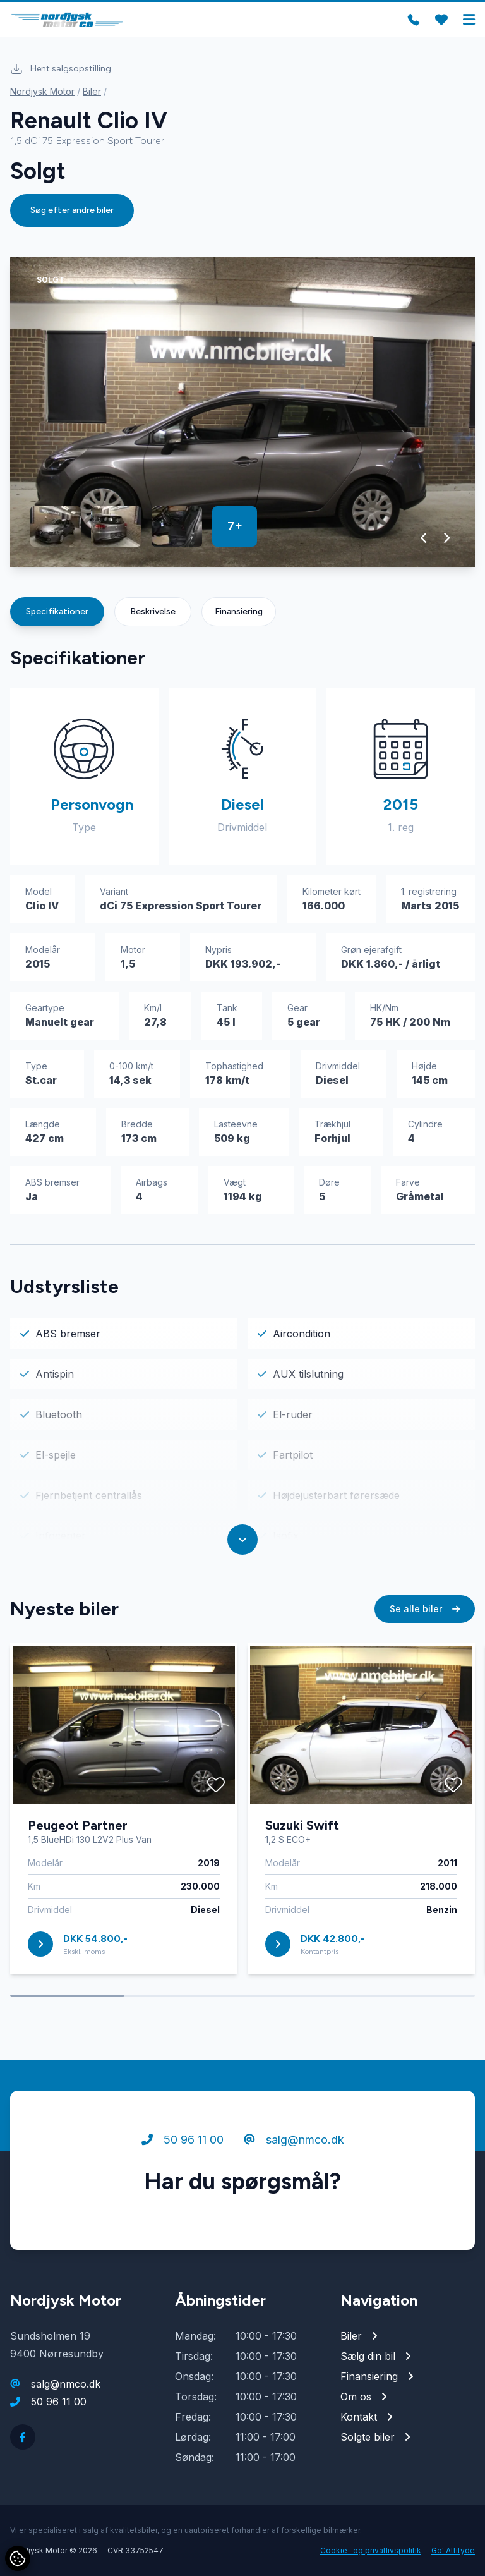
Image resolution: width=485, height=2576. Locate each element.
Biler (92, 91)
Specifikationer (57, 611)
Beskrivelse (153, 611)
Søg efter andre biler (72, 210)
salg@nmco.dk (294, 2139)
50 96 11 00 (182, 2139)
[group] (242, 412)
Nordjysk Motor (42, 91)
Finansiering (239, 611)
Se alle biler (425, 1608)
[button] (424, 538)
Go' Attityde (453, 2550)
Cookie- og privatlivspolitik (370, 2550)
